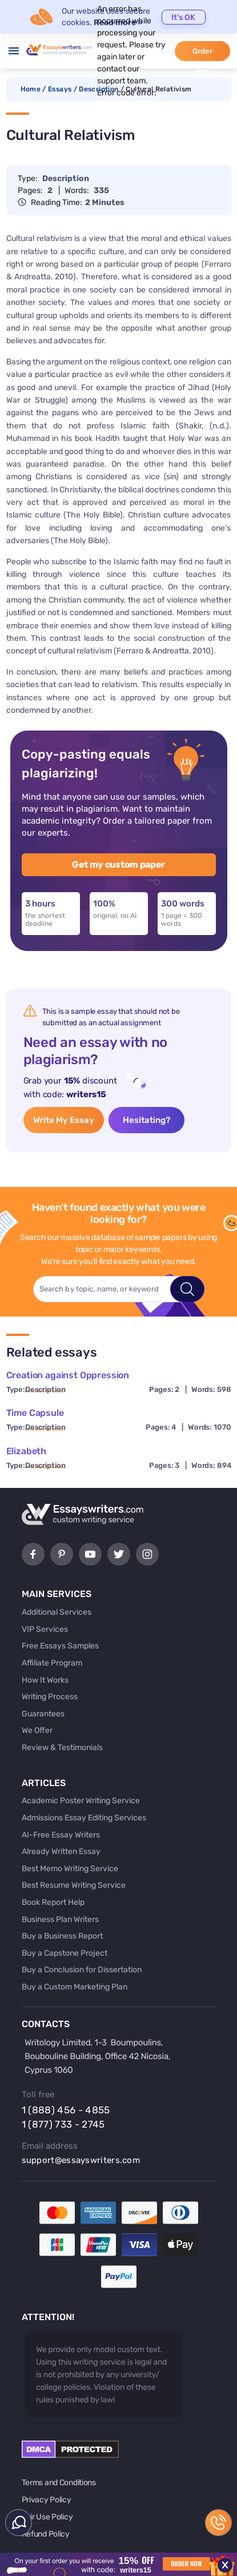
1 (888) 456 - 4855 (66, 2110)
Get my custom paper (118, 864)
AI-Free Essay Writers (61, 1835)
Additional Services (56, 1612)
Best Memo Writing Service (70, 1868)
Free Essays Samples (60, 1646)
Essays (59, 89)
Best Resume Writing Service (74, 1885)
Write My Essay (63, 1120)
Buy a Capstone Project (64, 1953)
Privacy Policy (46, 2500)
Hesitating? (146, 1120)
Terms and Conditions (59, 2482)
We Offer (37, 1730)
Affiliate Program (52, 1663)
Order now (202, 54)
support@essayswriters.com (81, 2160)
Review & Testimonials (62, 1747)
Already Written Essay (61, 1851)
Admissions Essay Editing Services (84, 1818)
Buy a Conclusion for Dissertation (82, 1970)
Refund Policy (46, 2534)
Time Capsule (35, 1412)
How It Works (45, 1680)
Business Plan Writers (60, 1919)
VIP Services (45, 1629)
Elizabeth (26, 1451)
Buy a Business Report (62, 1936)
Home (31, 89)
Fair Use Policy (47, 2517)
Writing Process (50, 1697)
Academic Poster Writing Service (81, 1800)
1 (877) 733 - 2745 (63, 2124)
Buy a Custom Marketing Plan (74, 1987)
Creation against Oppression (68, 1375)
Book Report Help (53, 1902)
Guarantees (43, 1714)
